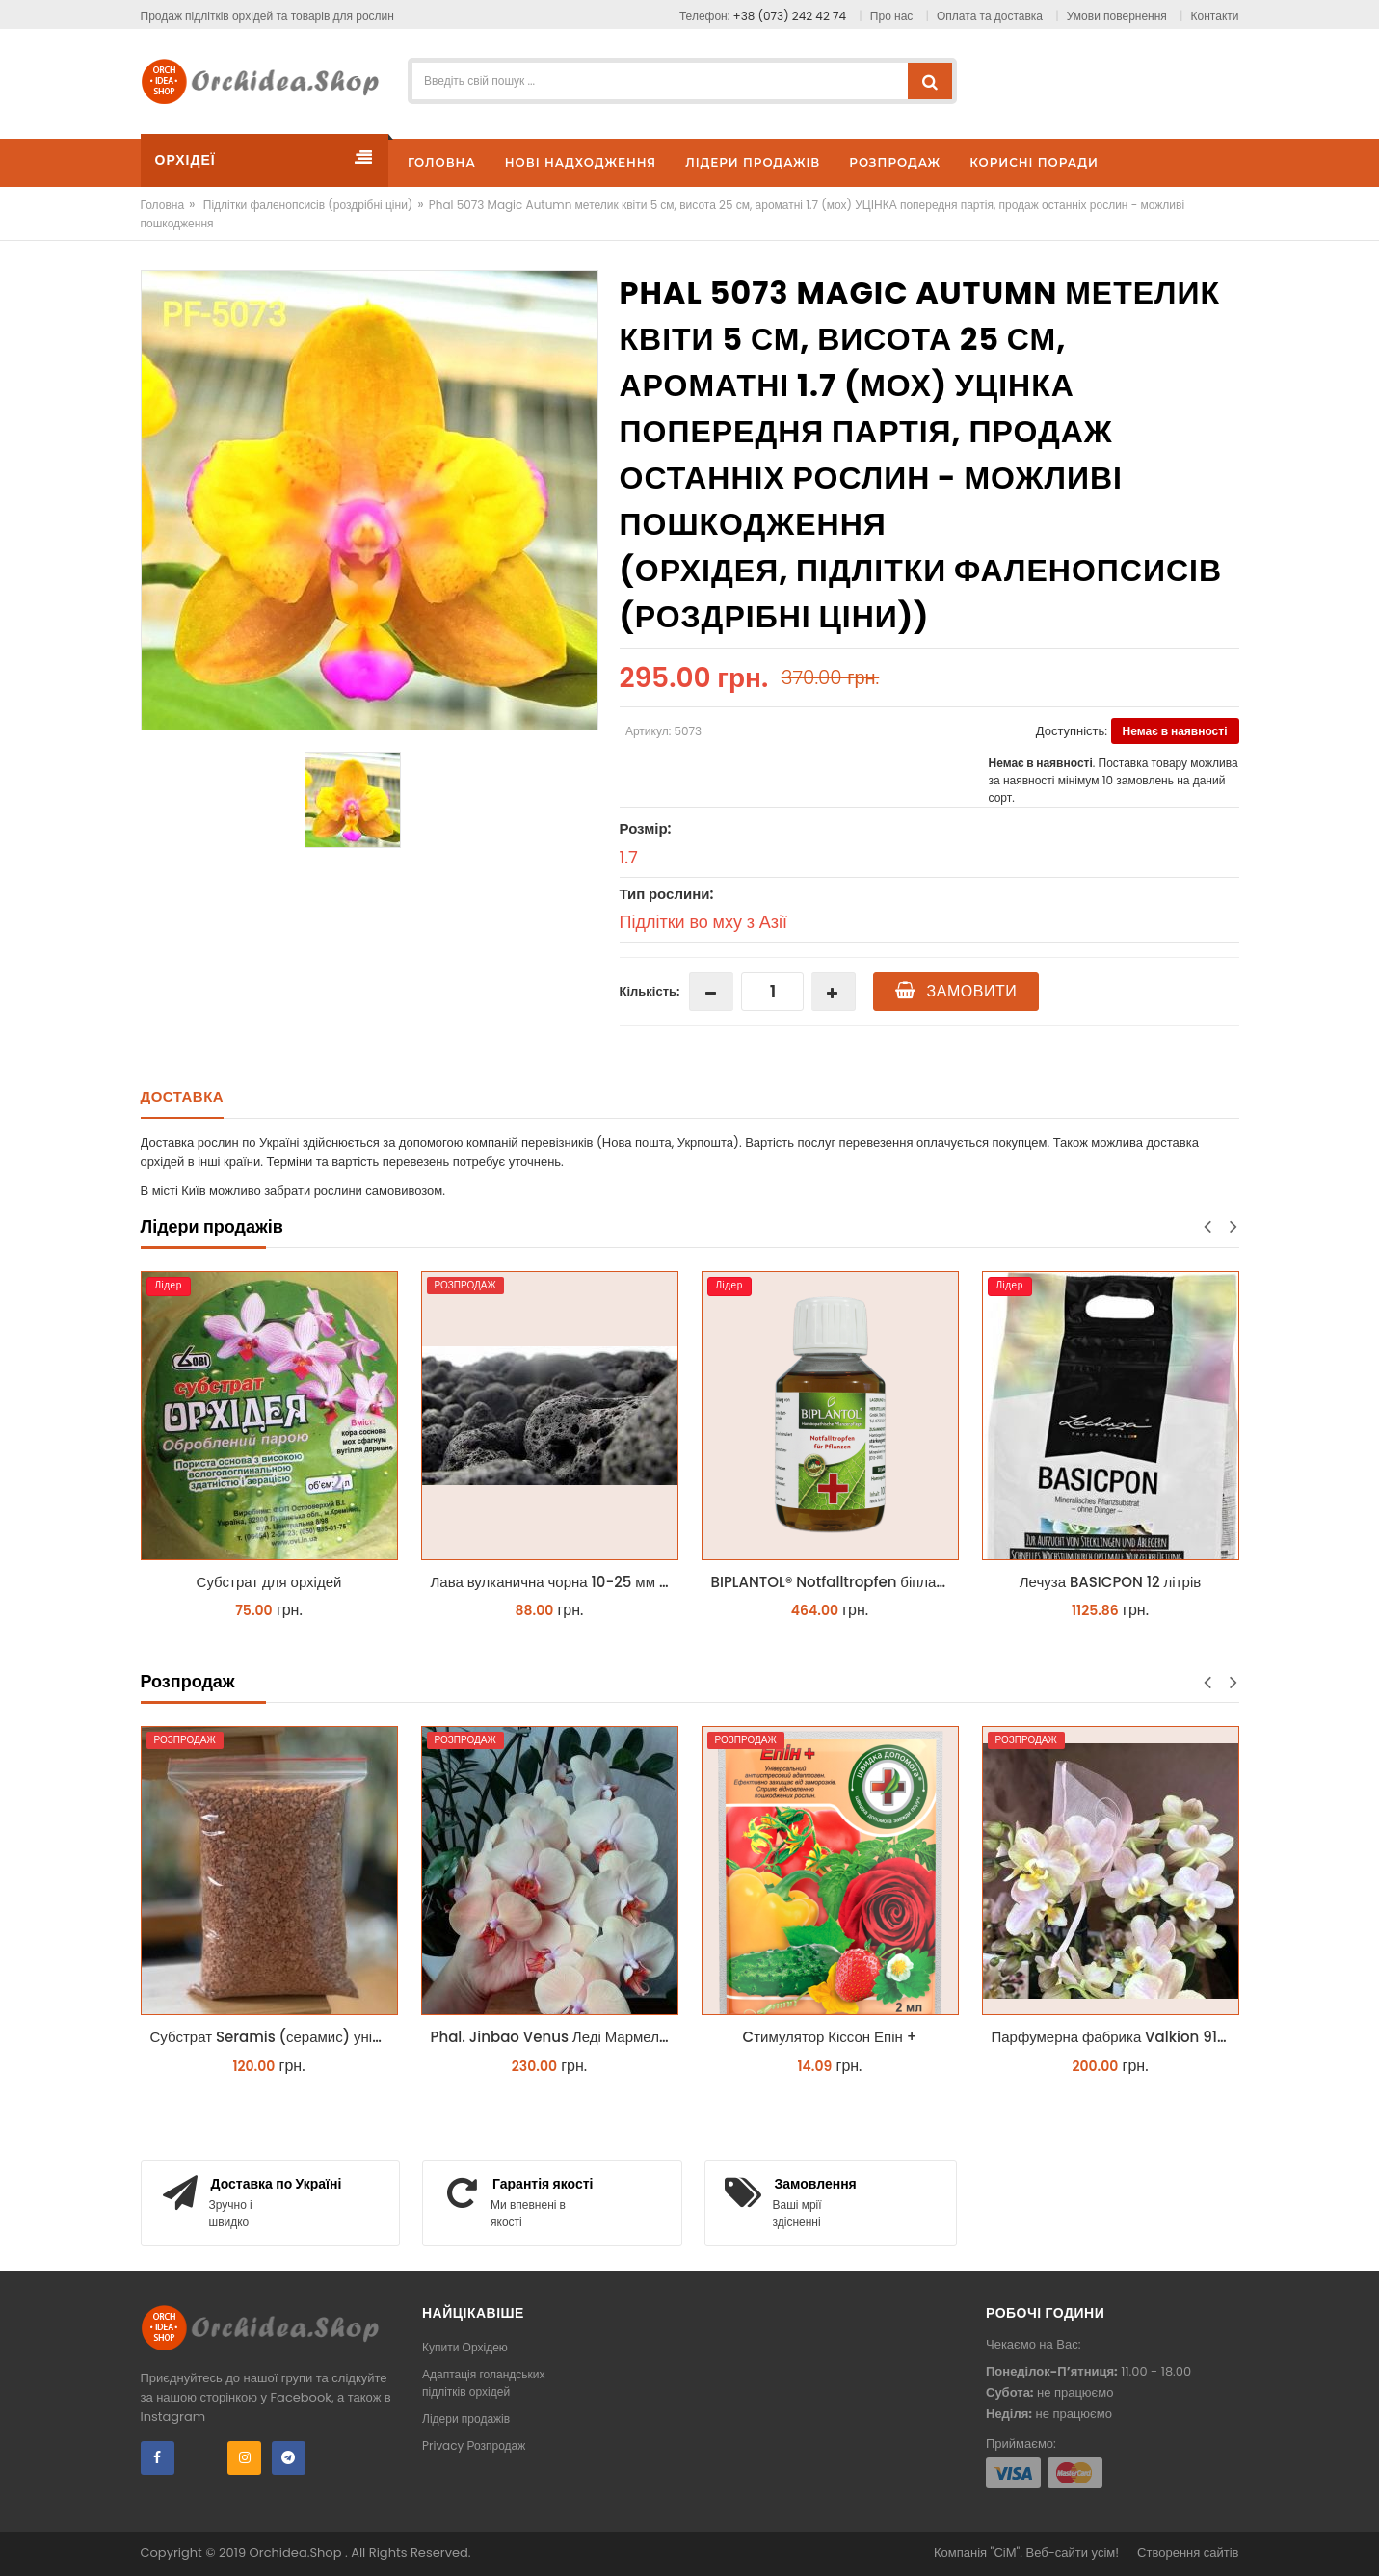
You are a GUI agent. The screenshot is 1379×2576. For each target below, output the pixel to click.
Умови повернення (1117, 16)
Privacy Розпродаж (473, 2445)
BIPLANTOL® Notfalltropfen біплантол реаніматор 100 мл (835, 1582)
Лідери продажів (466, 2418)
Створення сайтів (1187, 2552)
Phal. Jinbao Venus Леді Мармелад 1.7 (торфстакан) (554, 2037)
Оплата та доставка (990, 16)
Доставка (183, 1096)
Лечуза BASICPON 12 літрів (1110, 1582)
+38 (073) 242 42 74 (790, 16)
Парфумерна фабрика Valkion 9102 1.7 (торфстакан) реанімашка (1115, 2037)
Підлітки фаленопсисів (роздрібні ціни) (308, 205)
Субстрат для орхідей (269, 1582)
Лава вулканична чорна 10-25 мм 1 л (553, 1582)
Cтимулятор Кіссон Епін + (830, 2037)
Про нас (891, 16)
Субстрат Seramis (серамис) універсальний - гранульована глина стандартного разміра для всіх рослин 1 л (274, 2037)
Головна (163, 205)
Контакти (1215, 16)
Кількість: (650, 991)
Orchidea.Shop (297, 2552)
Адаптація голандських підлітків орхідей (483, 2383)
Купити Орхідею (465, 2347)
